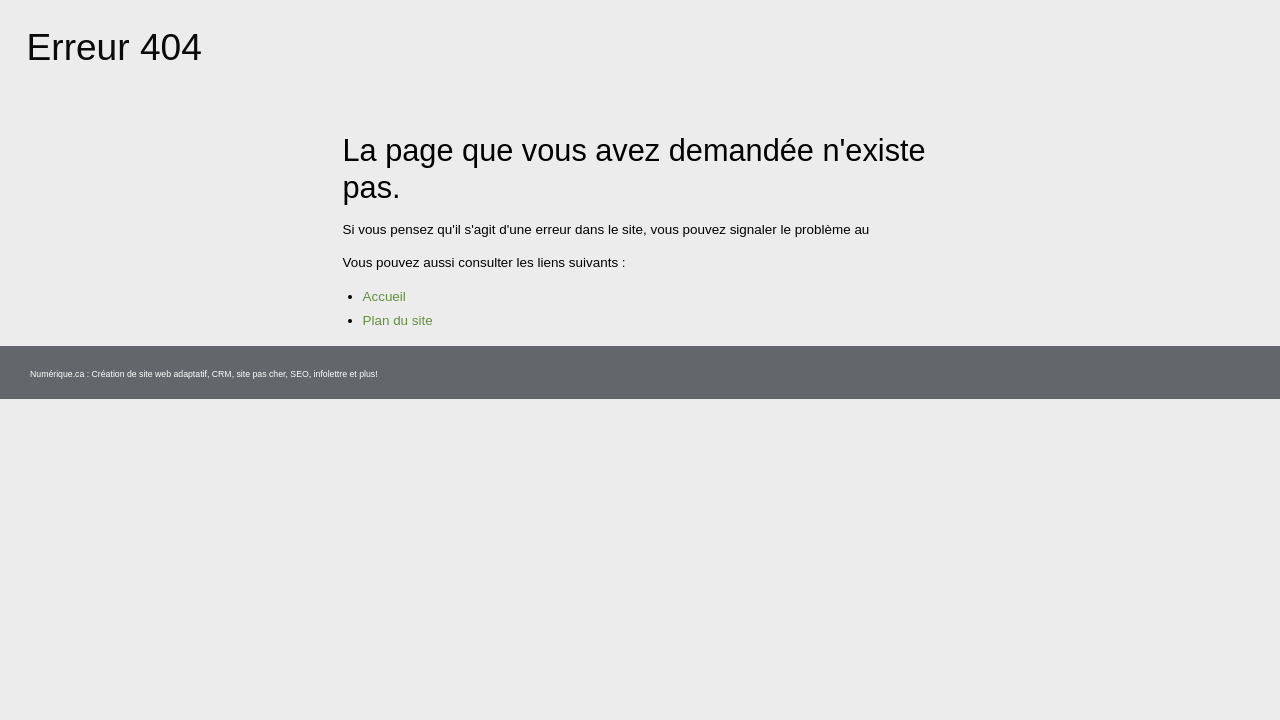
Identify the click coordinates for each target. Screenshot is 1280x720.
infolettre (367, 696)
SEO (333, 696)
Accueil (387, 315)
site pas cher (292, 696)
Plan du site (402, 339)
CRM (249, 696)
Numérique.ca (62, 696)
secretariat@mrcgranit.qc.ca (438, 248)
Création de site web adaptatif (168, 696)
